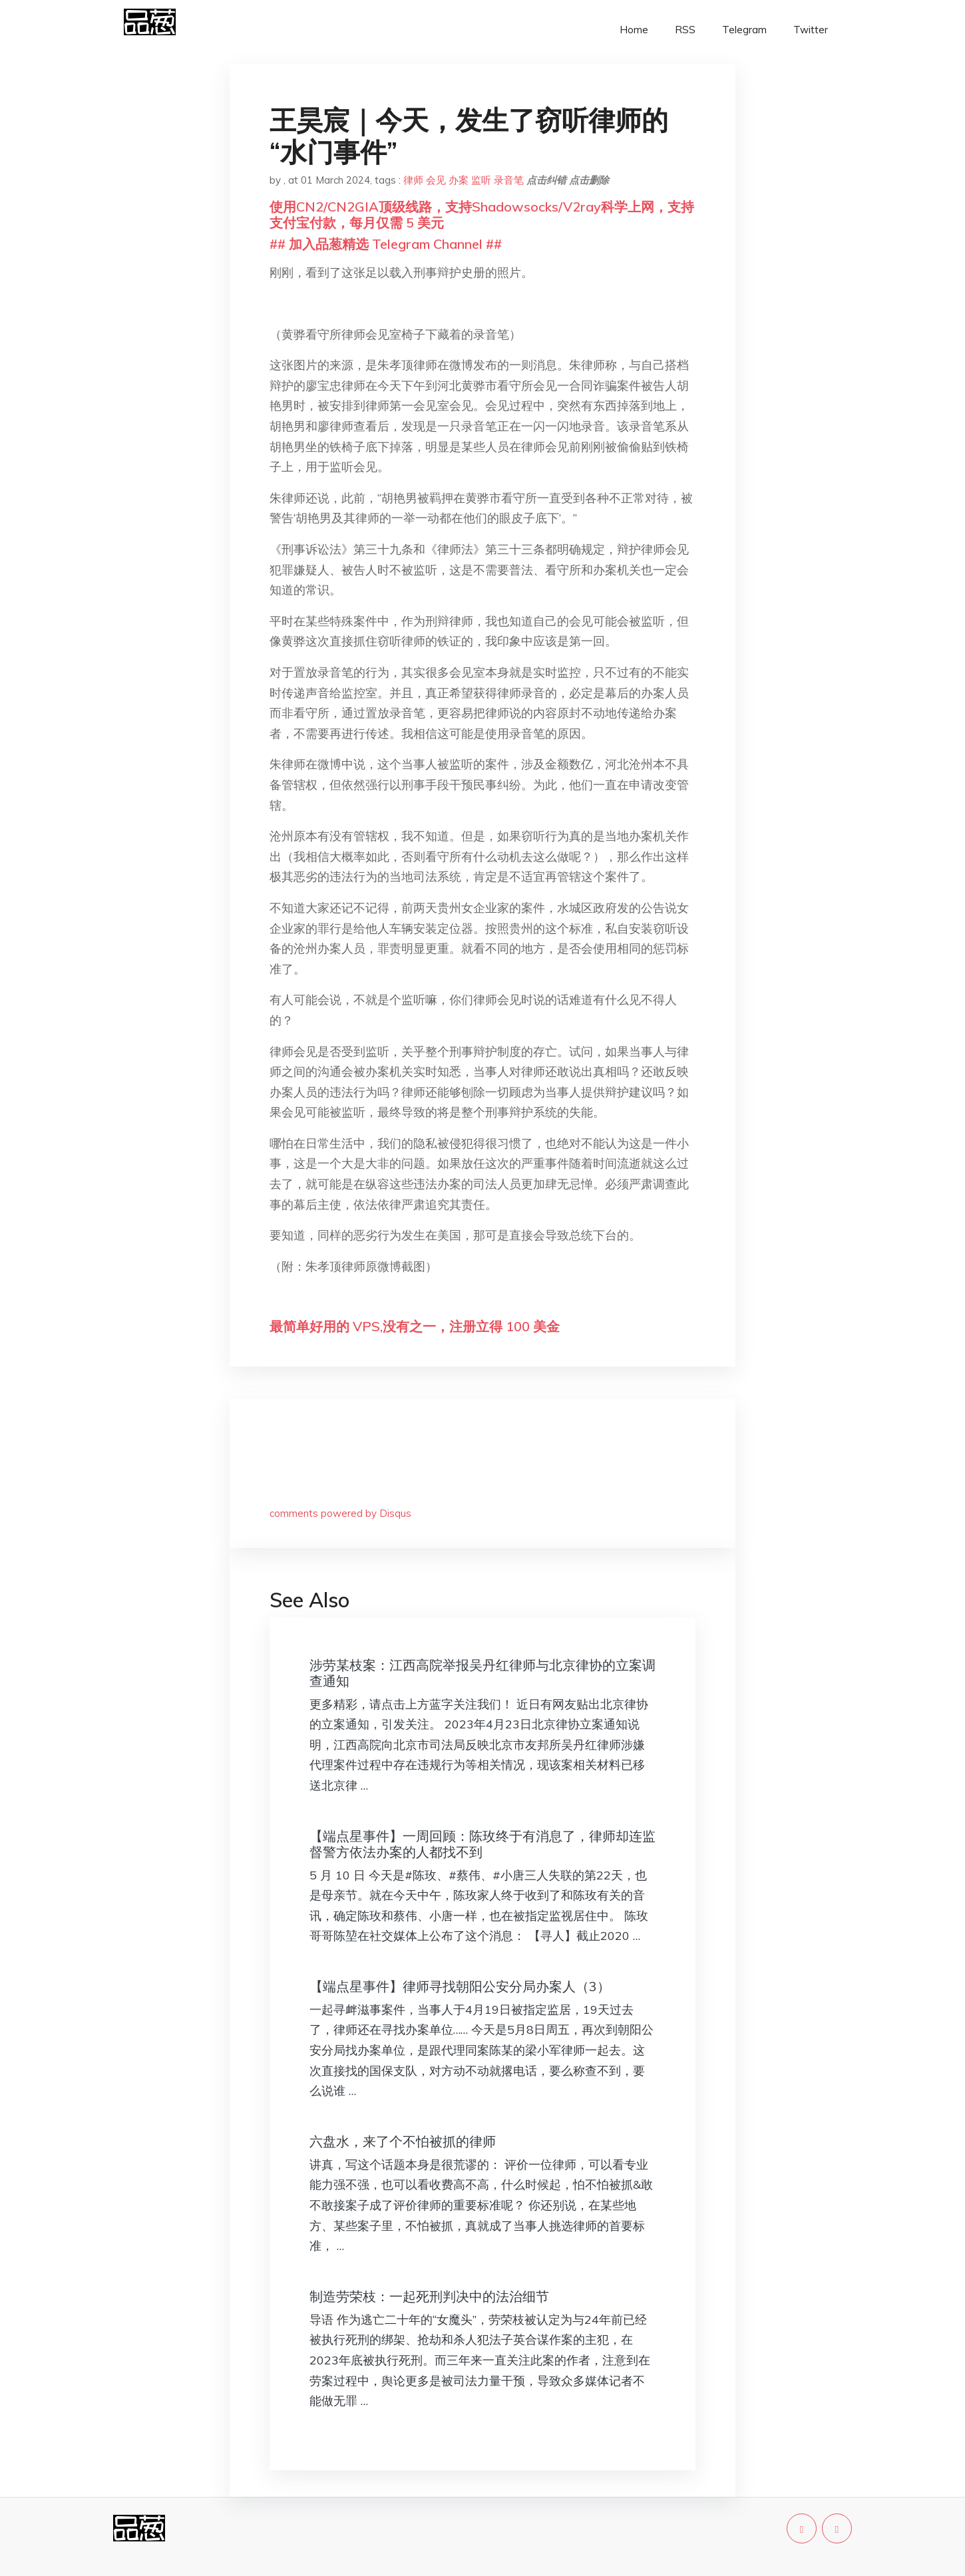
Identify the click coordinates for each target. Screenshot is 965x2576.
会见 (436, 180)
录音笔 (509, 180)
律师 (413, 180)
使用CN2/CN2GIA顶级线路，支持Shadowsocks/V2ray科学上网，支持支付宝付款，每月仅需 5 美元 (482, 214)
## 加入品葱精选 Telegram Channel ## (386, 244)
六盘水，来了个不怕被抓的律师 (402, 2141)
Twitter (810, 29)
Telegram (744, 29)
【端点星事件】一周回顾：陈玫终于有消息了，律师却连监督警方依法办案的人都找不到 (482, 1844)
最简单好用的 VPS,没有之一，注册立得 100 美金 (415, 1326)
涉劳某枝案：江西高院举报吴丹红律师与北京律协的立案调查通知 (482, 1673)
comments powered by (340, 1513)
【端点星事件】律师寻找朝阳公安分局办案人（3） (459, 1986)
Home (634, 29)
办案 (459, 180)
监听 (481, 180)
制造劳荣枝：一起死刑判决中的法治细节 (429, 2296)
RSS (685, 29)
